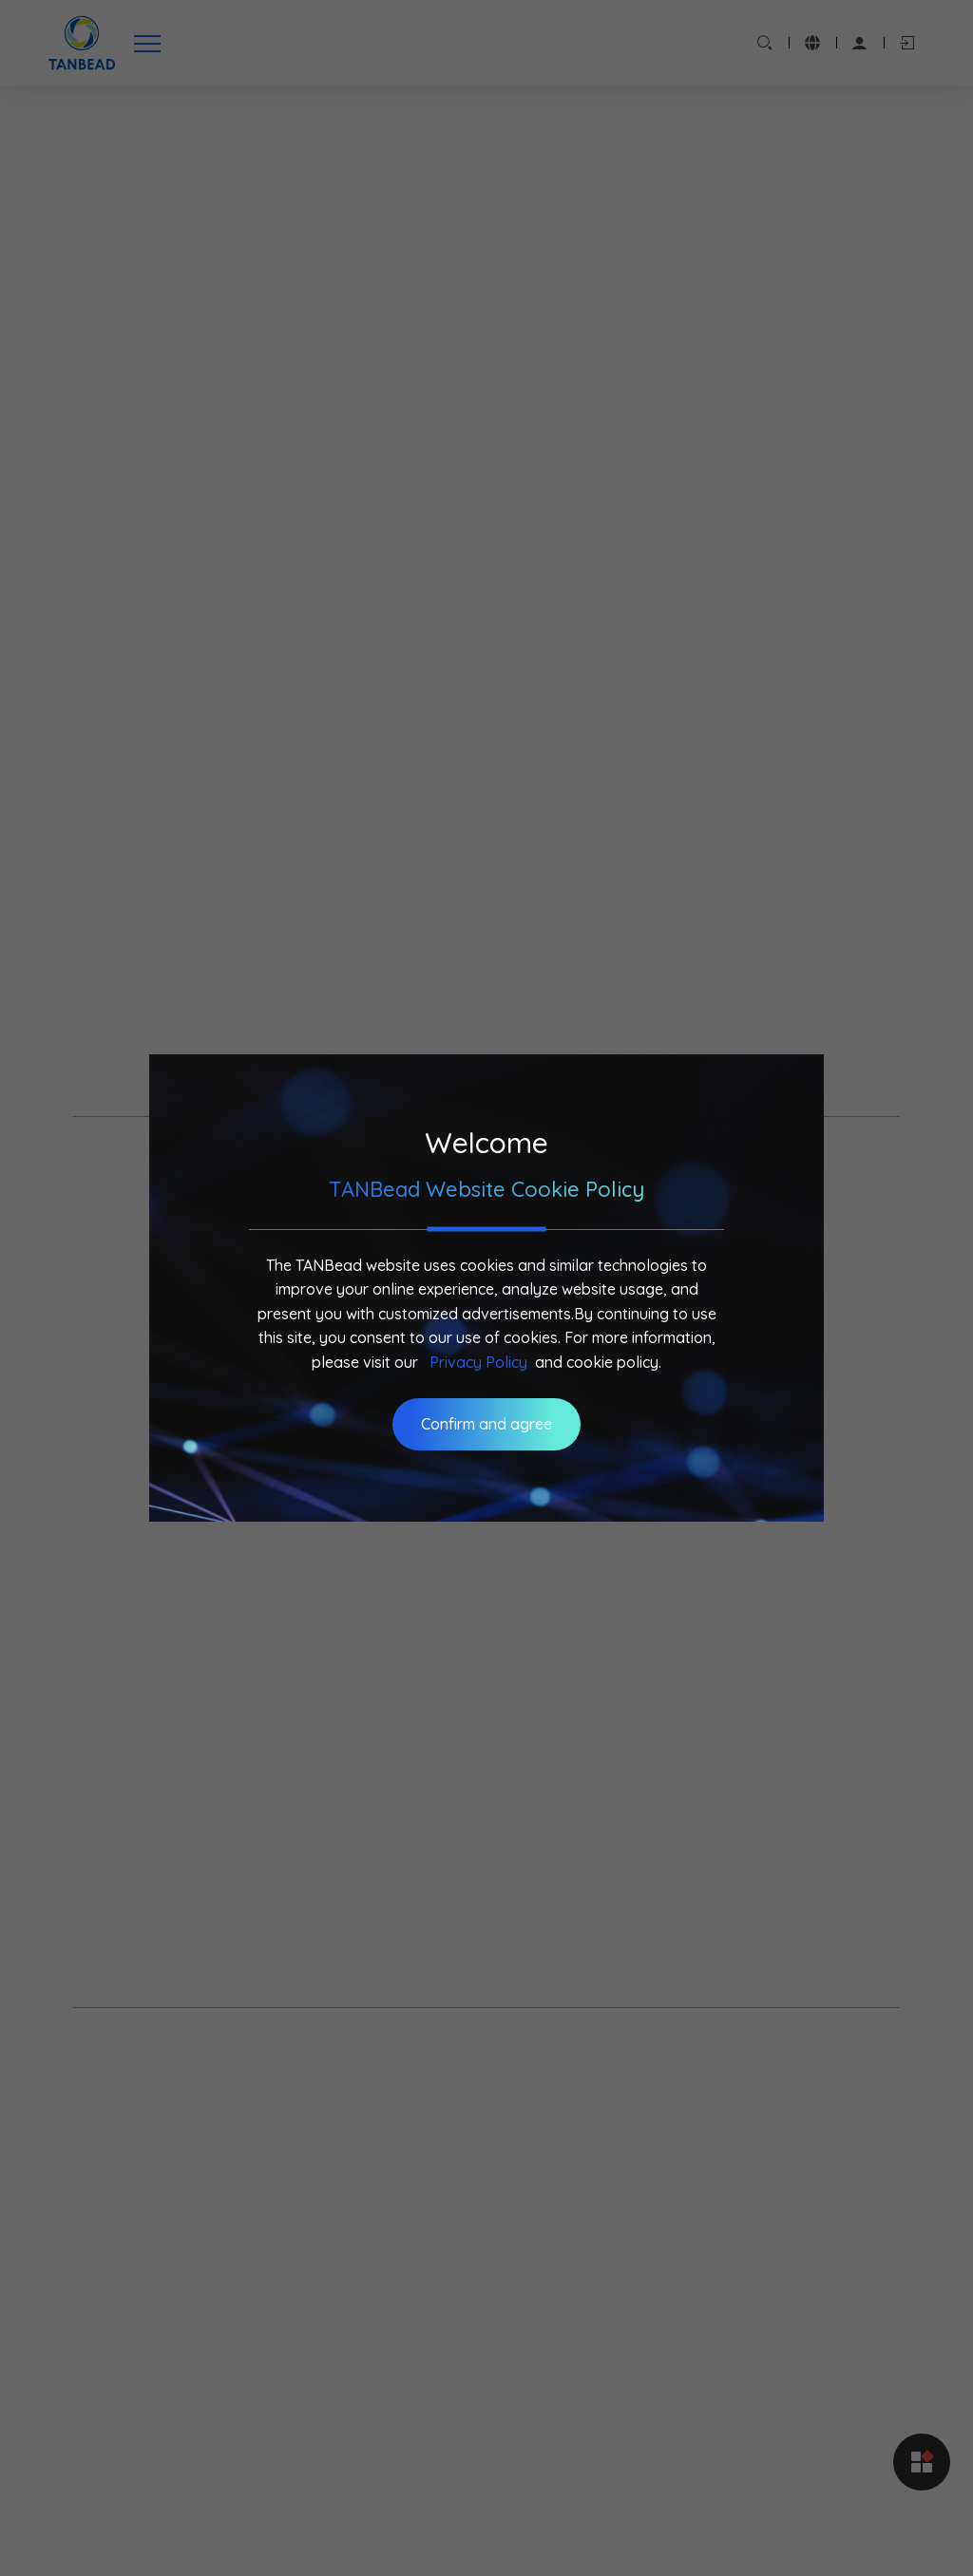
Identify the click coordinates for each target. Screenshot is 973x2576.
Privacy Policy (478, 1362)
